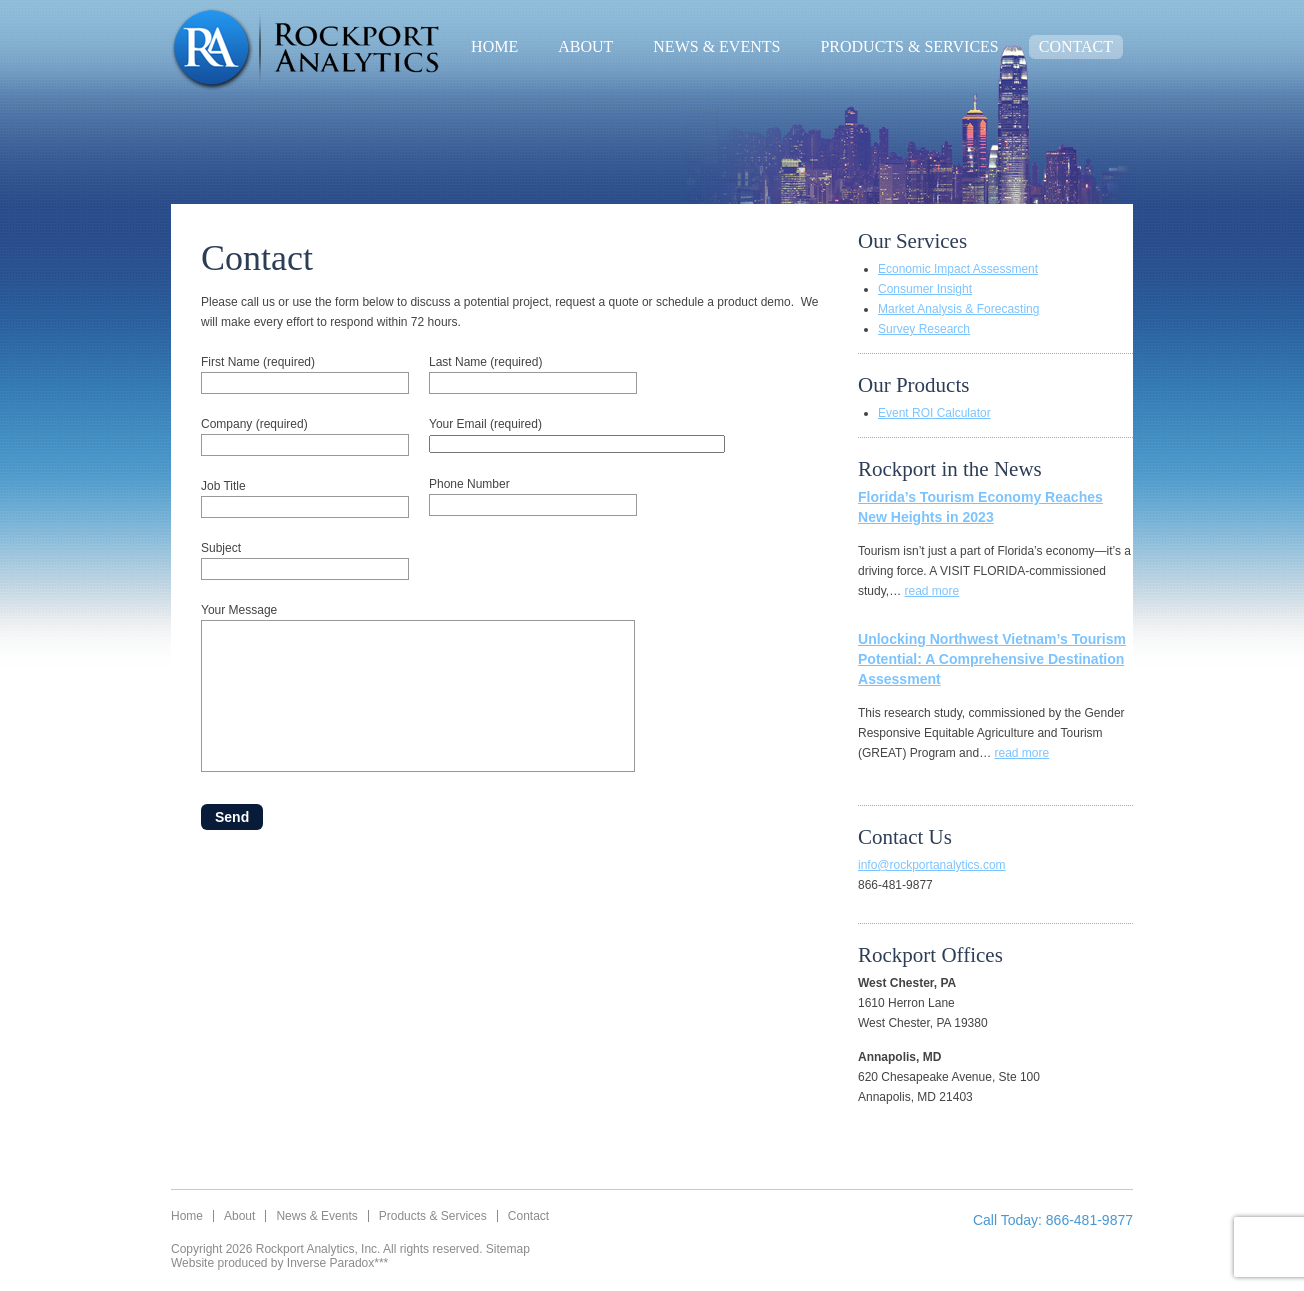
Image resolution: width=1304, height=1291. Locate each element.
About (585, 46)
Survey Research (924, 329)
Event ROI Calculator (934, 413)
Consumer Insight (925, 289)
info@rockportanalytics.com (932, 865)
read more (931, 591)
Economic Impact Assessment (958, 269)
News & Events (716, 46)
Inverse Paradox (330, 1263)
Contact (1076, 46)
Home (494, 46)
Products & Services (909, 46)
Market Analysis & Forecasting (958, 309)
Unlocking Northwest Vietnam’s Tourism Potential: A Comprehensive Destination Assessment (992, 659)
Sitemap (508, 1249)
